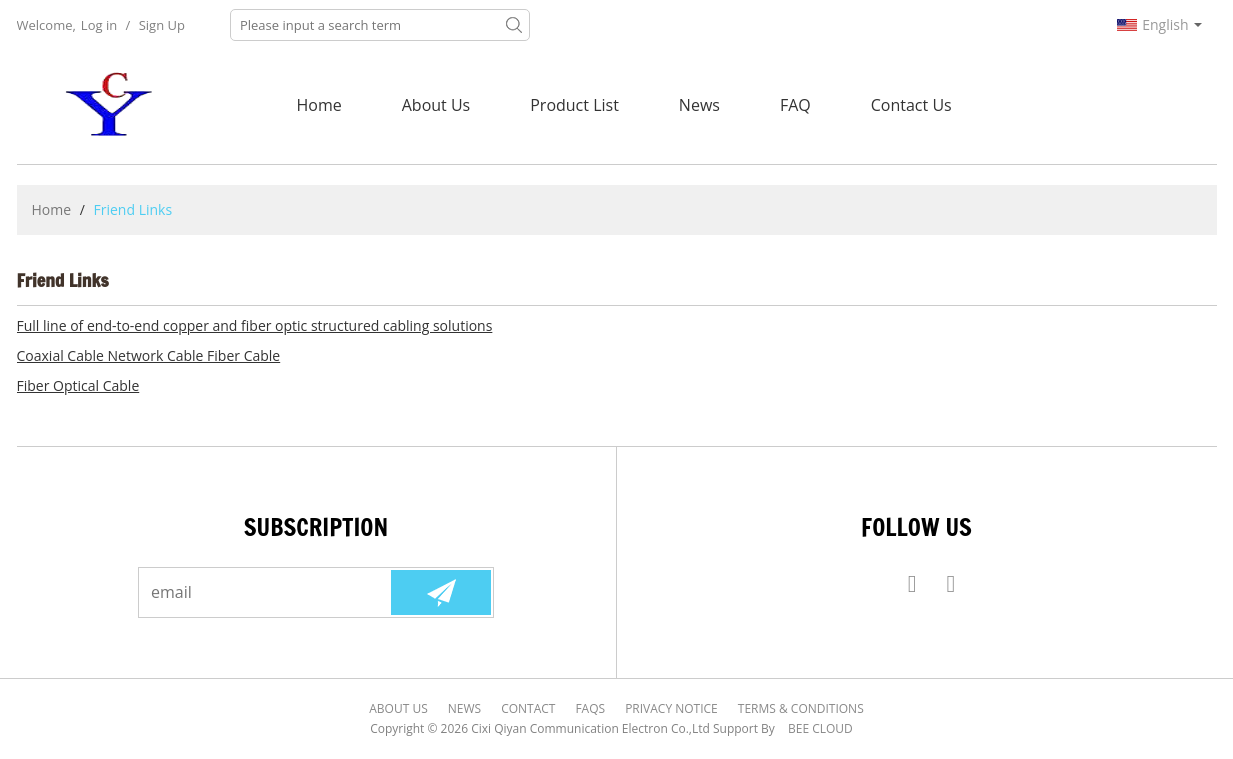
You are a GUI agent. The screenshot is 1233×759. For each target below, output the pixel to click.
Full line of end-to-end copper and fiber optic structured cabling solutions (255, 325)
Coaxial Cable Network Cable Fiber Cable (149, 355)
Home (319, 105)
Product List (574, 105)
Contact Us (911, 105)
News (699, 105)
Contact (528, 708)
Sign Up (162, 25)
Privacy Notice (671, 708)
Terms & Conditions (801, 708)
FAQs (590, 708)
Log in (99, 25)
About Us (436, 105)
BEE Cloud (820, 728)
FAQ (795, 105)
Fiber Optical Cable (78, 385)
